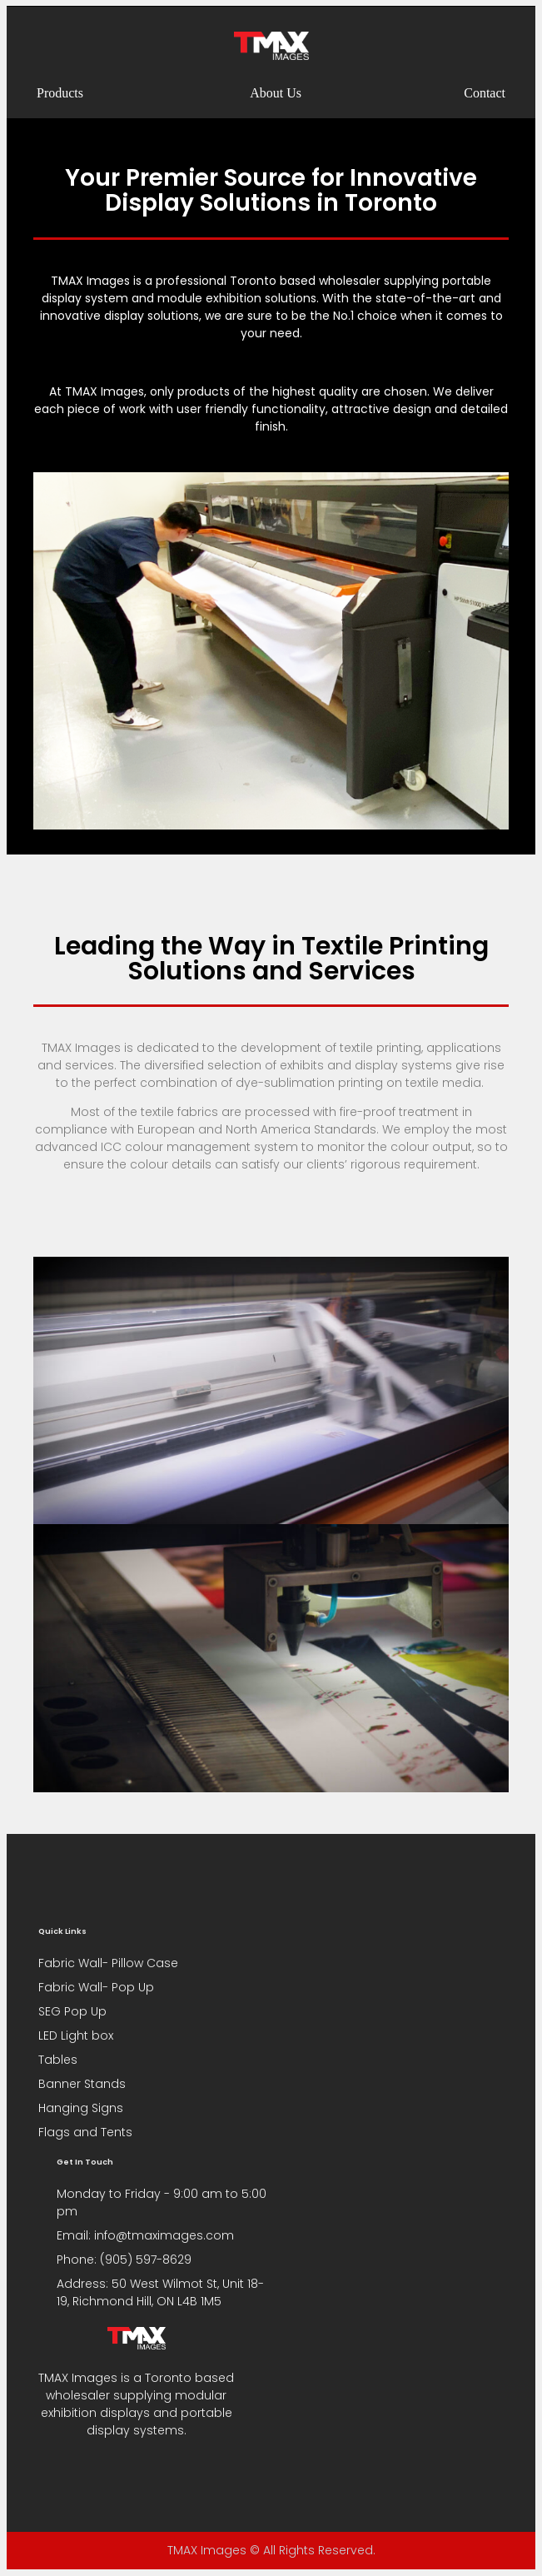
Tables (57, 2059)
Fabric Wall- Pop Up (96, 1987)
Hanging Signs (80, 2108)
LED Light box (75, 2035)
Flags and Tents (85, 2132)
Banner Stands (82, 2083)
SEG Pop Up (72, 2011)
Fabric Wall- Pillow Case (108, 1963)
